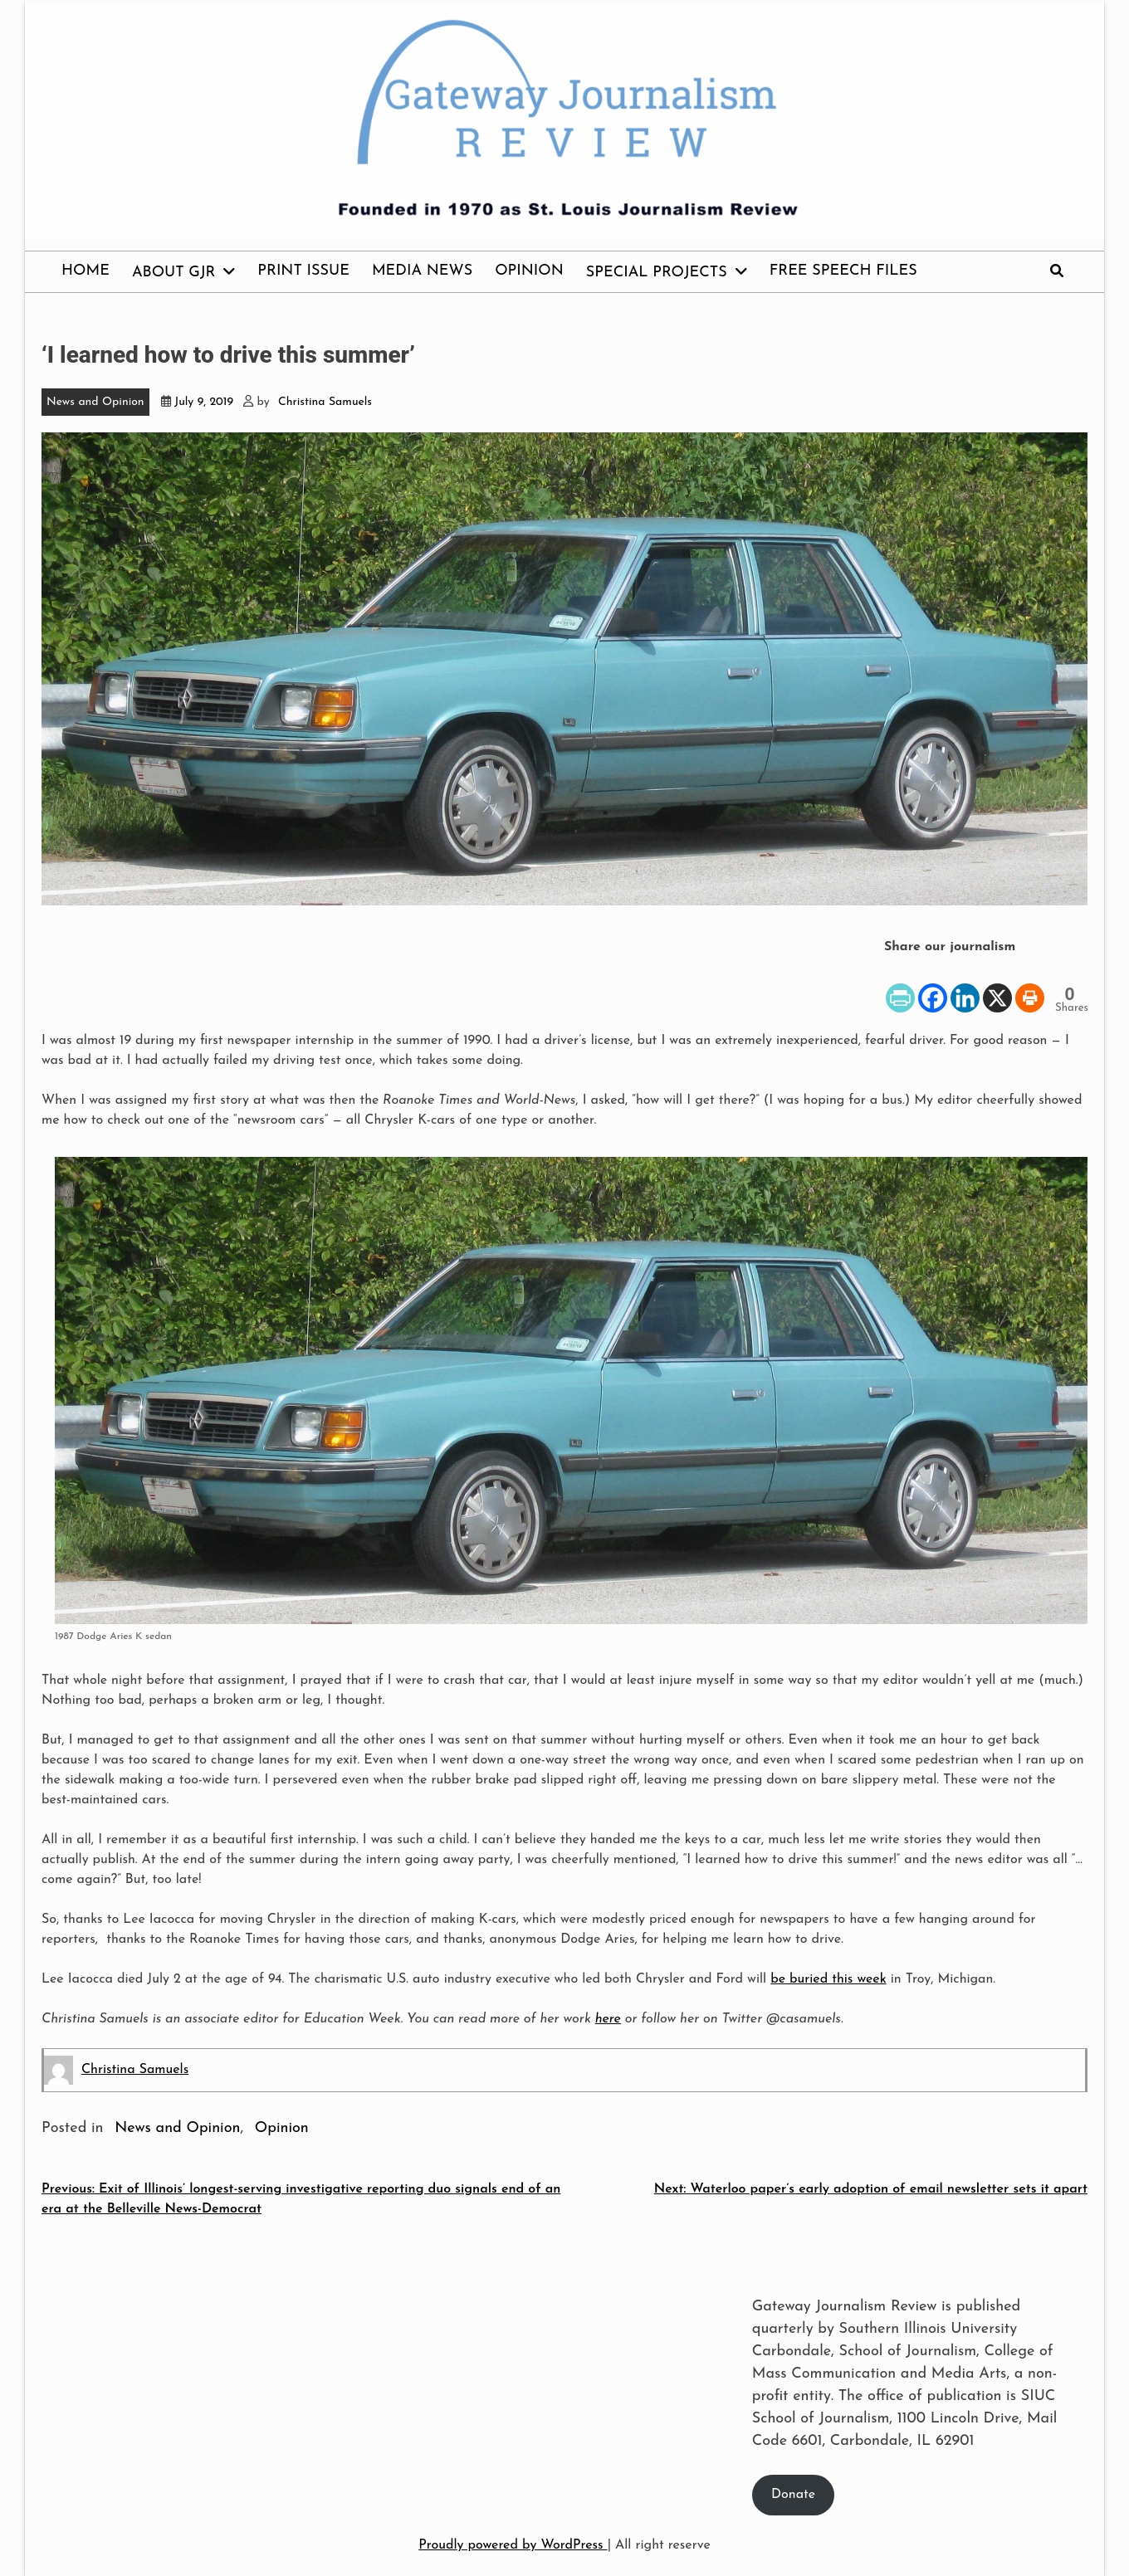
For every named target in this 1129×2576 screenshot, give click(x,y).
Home (85, 271)
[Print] (1029, 985)
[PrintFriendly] (900, 985)
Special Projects (656, 273)
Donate (793, 2494)
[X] (997, 985)
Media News (422, 271)
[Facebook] (932, 985)
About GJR (173, 273)
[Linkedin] (965, 985)
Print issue (303, 271)
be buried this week (828, 1979)
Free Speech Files (843, 271)
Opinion (529, 271)
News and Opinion (95, 402)
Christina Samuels (325, 402)
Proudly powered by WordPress (512, 2545)
